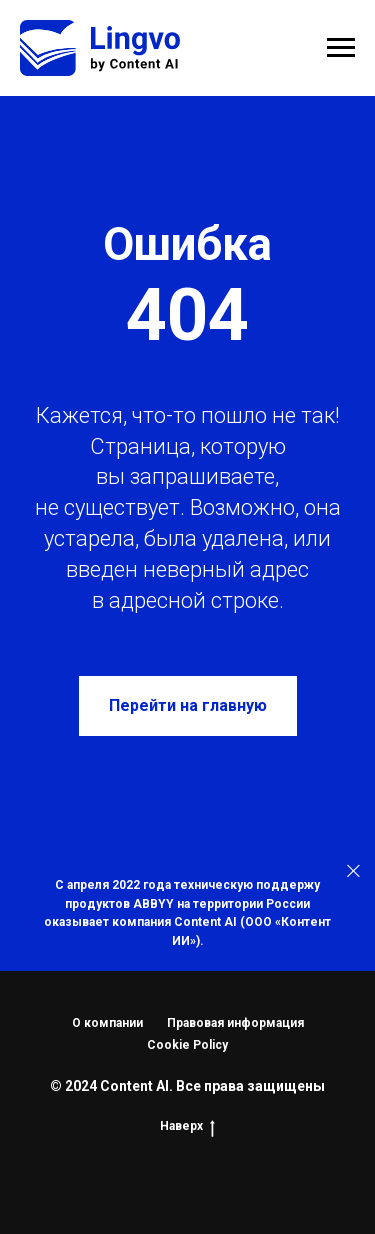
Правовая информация (235, 1023)
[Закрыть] (353, 871)
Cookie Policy (187, 1045)
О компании (107, 1023)
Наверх (187, 1126)
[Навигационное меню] (341, 48)
